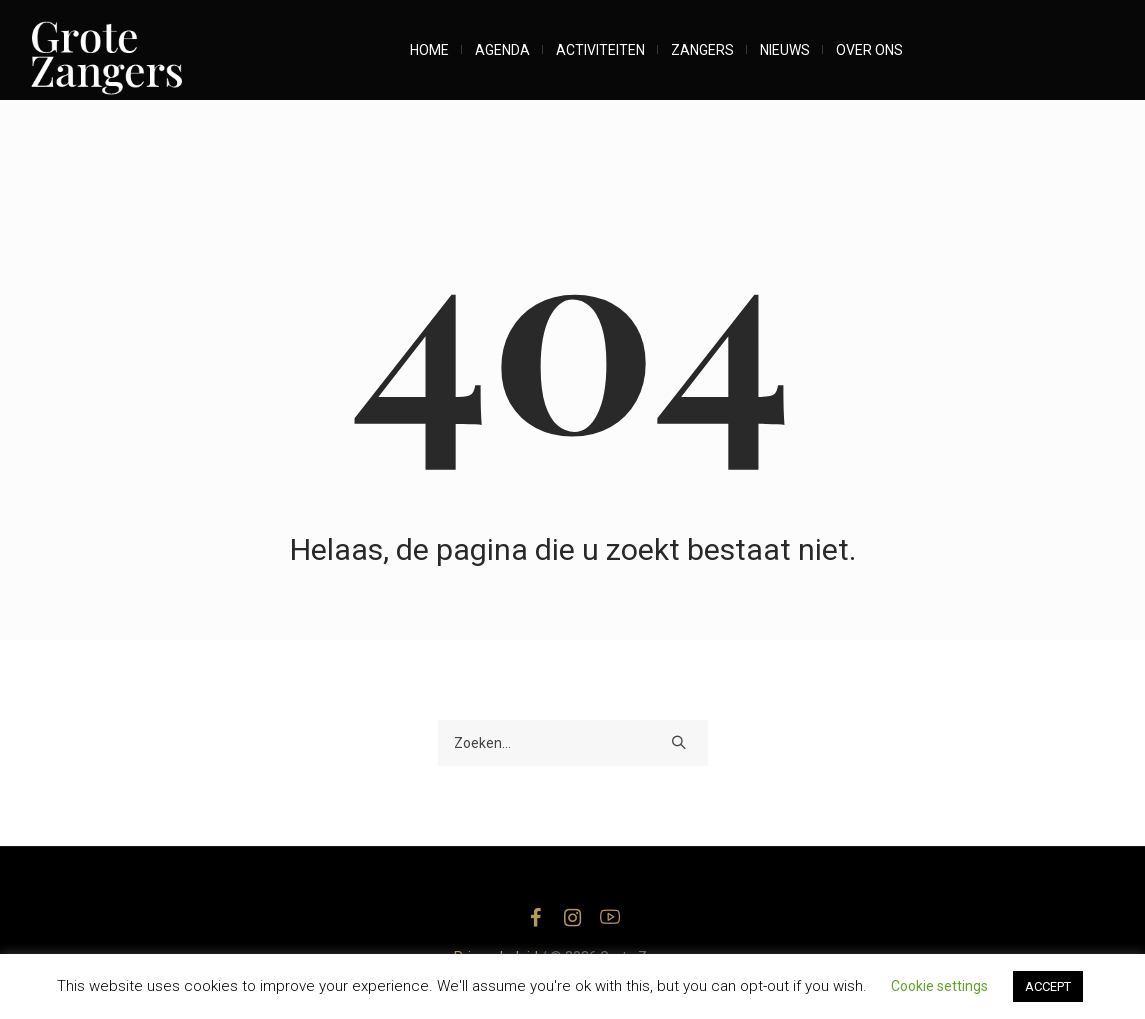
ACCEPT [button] (1048, 986)
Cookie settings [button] (939, 986)
